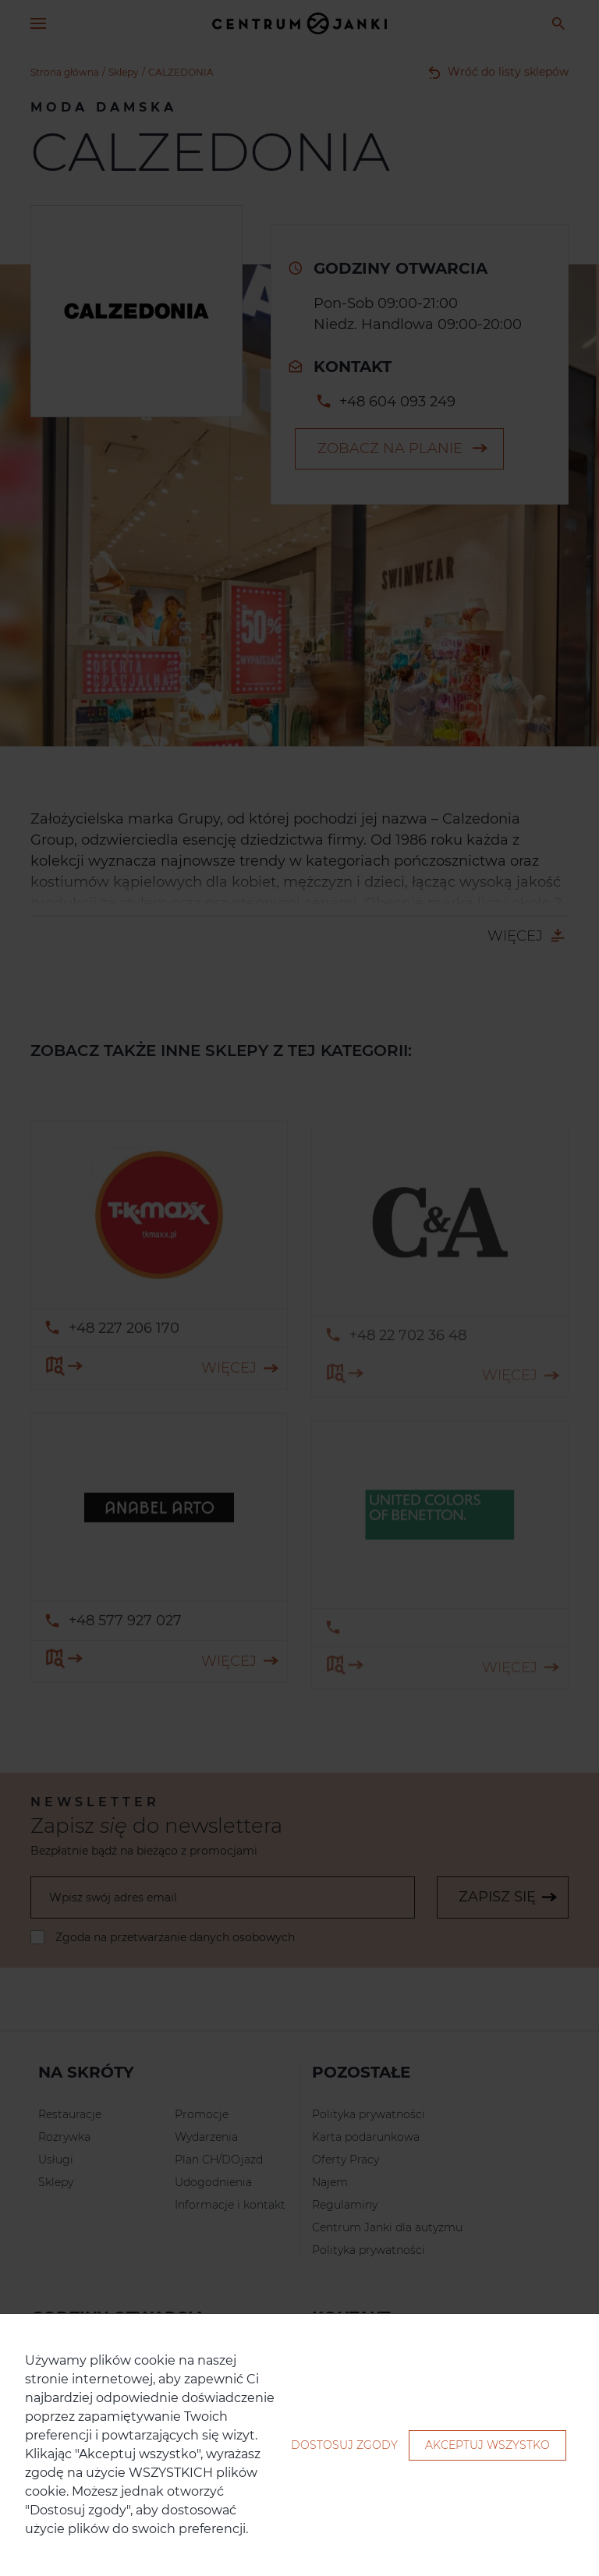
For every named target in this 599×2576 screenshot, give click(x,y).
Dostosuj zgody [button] (344, 2445)
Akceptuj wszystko (487, 2445)
